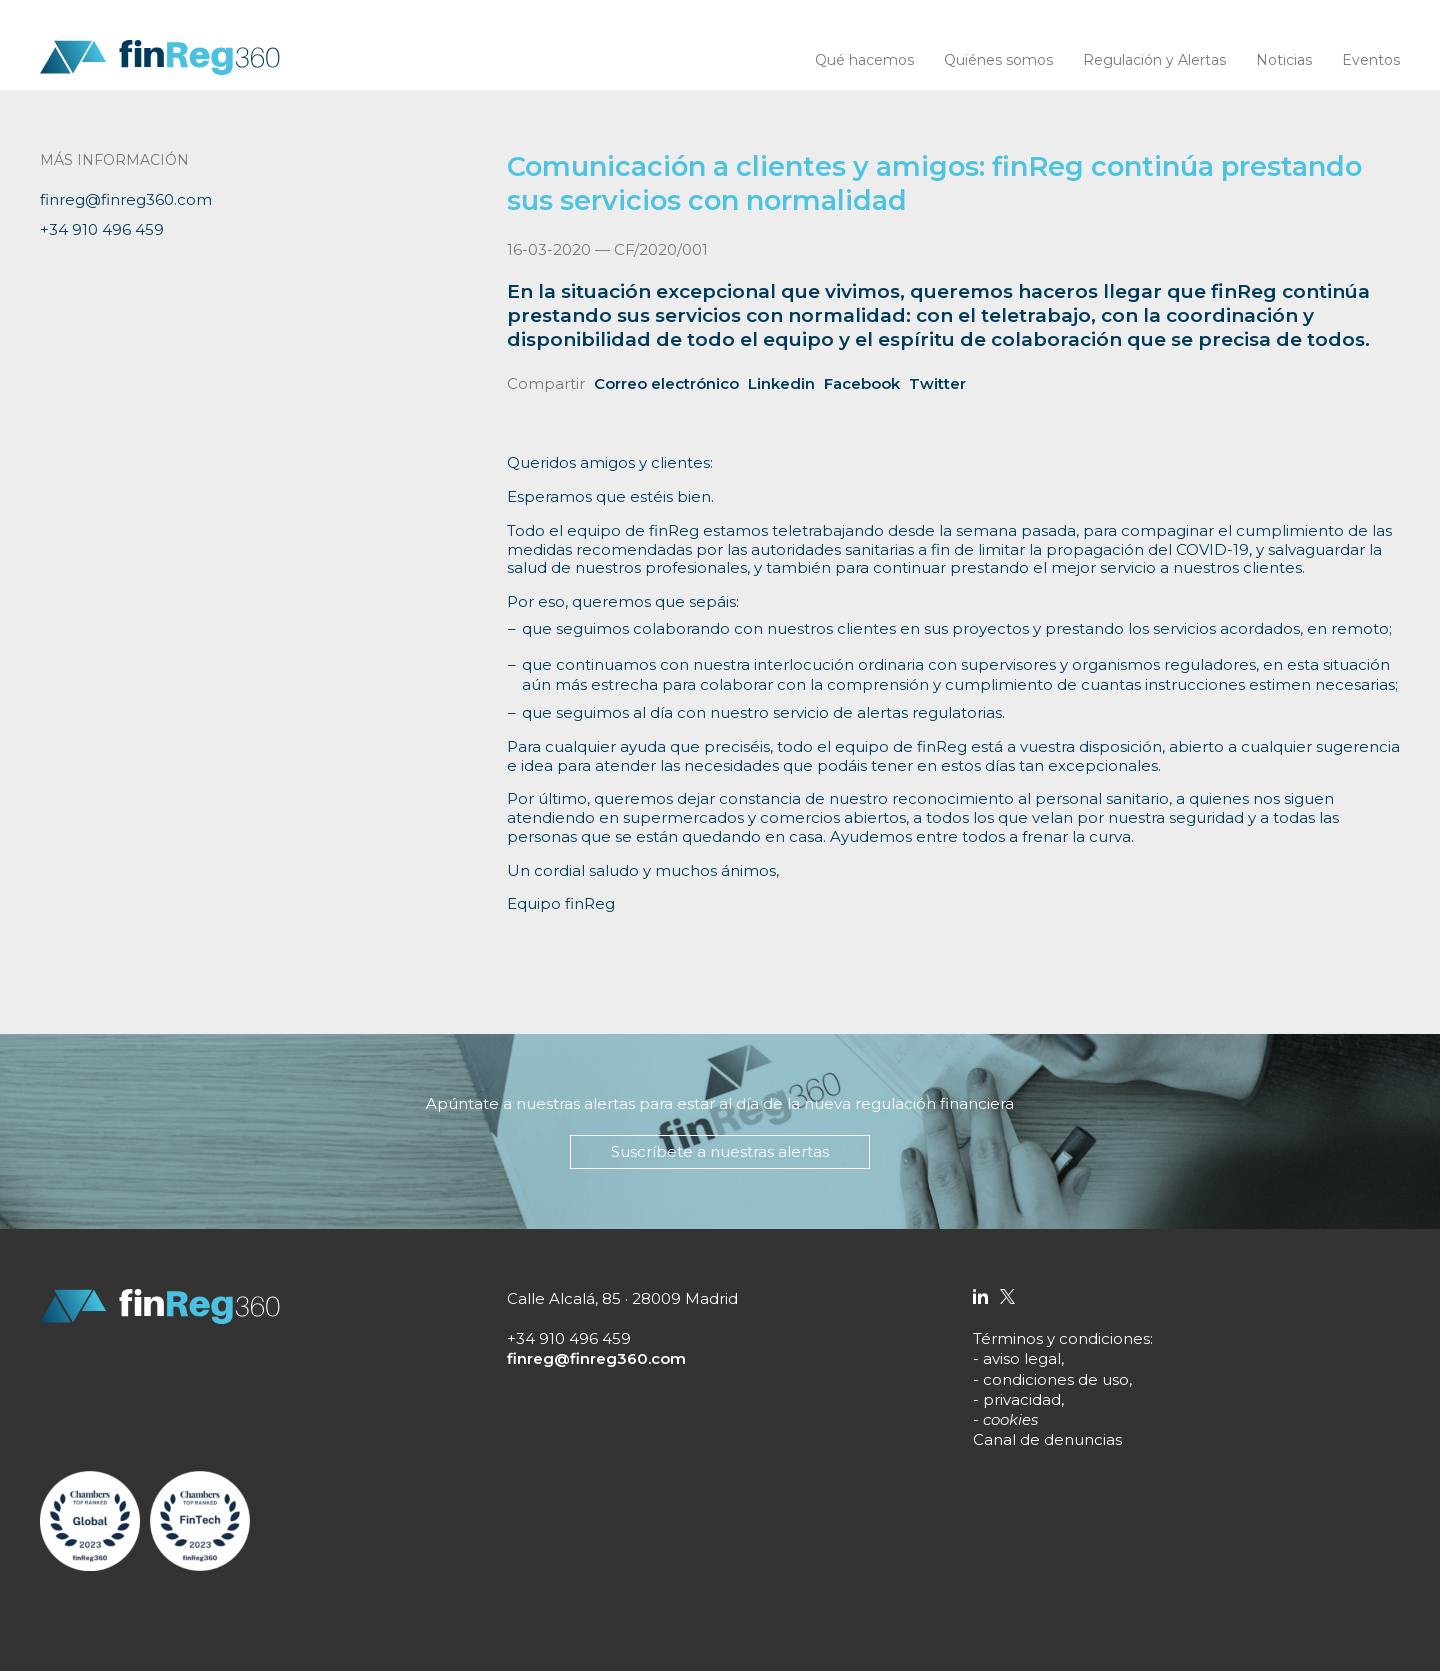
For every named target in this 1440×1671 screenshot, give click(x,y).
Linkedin (781, 383)
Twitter (937, 383)
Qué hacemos (864, 60)
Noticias (1284, 60)
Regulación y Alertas (1154, 60)
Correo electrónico (666, 383)
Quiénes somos (998, 60)
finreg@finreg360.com (126, 199)
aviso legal (1022, 1358)
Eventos (1371, 60)
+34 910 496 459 (102, 229)
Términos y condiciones (1061, 1338)
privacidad (1022, 1399)
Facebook (862, 383)
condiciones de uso (1056, 1379)
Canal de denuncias (1047, 1439)
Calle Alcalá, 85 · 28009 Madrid (622, 1298)
